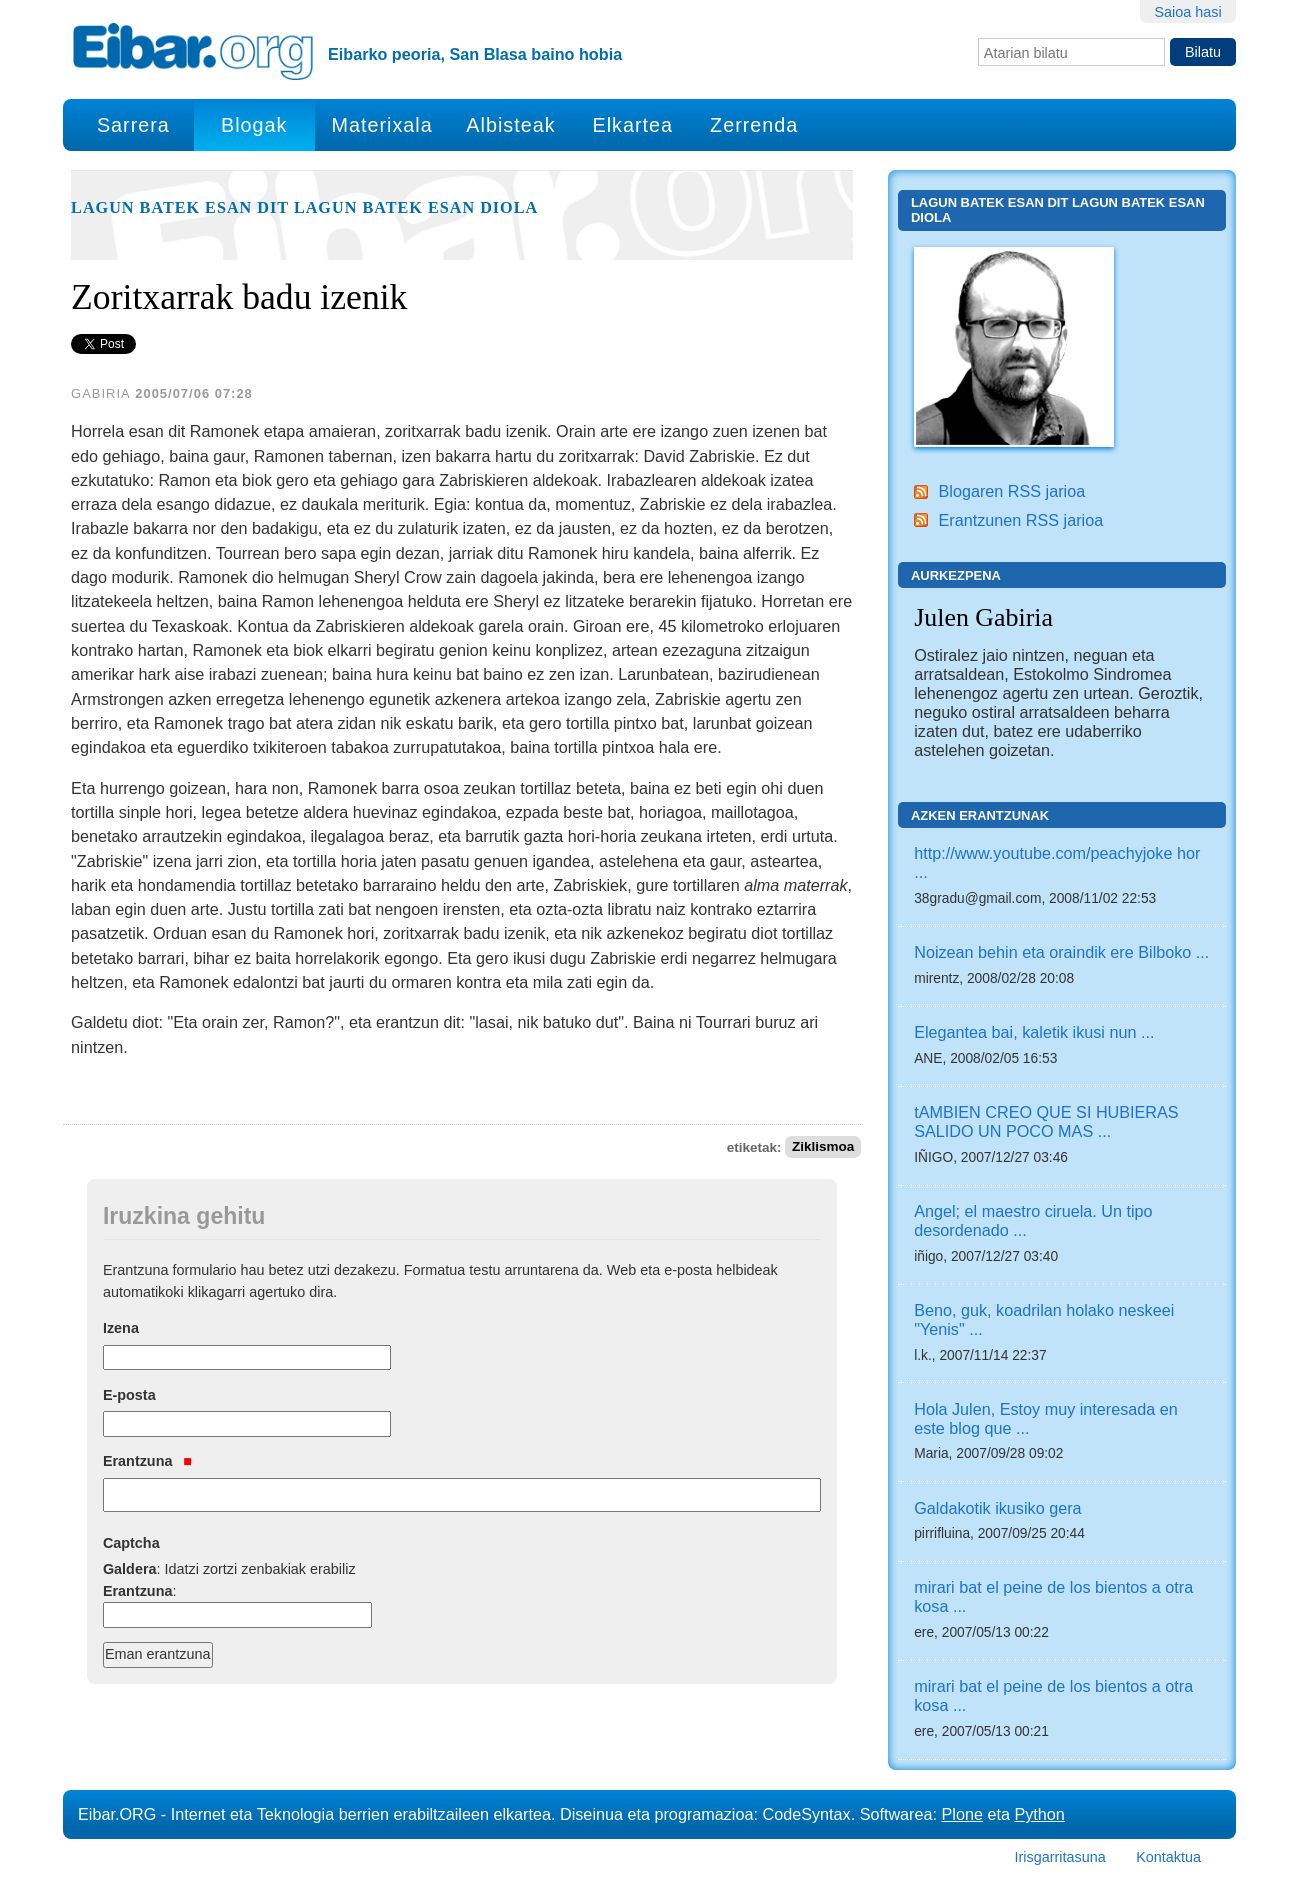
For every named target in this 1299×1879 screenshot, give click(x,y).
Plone (962, 1814)
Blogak (254, 125)
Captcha (131, 1543)
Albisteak (510, 125)
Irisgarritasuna (1060, 1857)
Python (1039, 1814)
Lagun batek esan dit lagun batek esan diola (304, 208)
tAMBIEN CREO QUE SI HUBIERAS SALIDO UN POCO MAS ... (1046, 1121)
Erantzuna (147, 1461)
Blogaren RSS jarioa (1011, 491)
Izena (121, 1328)
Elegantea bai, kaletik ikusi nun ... (1034, 1032)
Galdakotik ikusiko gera (997, 1508)
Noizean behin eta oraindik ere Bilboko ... (1061, 952)
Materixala (381, 125)
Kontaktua (1168, 1857)
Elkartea (633, 125)
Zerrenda (754, 125)
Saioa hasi (1187, 12)
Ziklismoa (823, 1147)
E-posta (129, 1395)
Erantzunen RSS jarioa (1020, 520)
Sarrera (133, 125)
